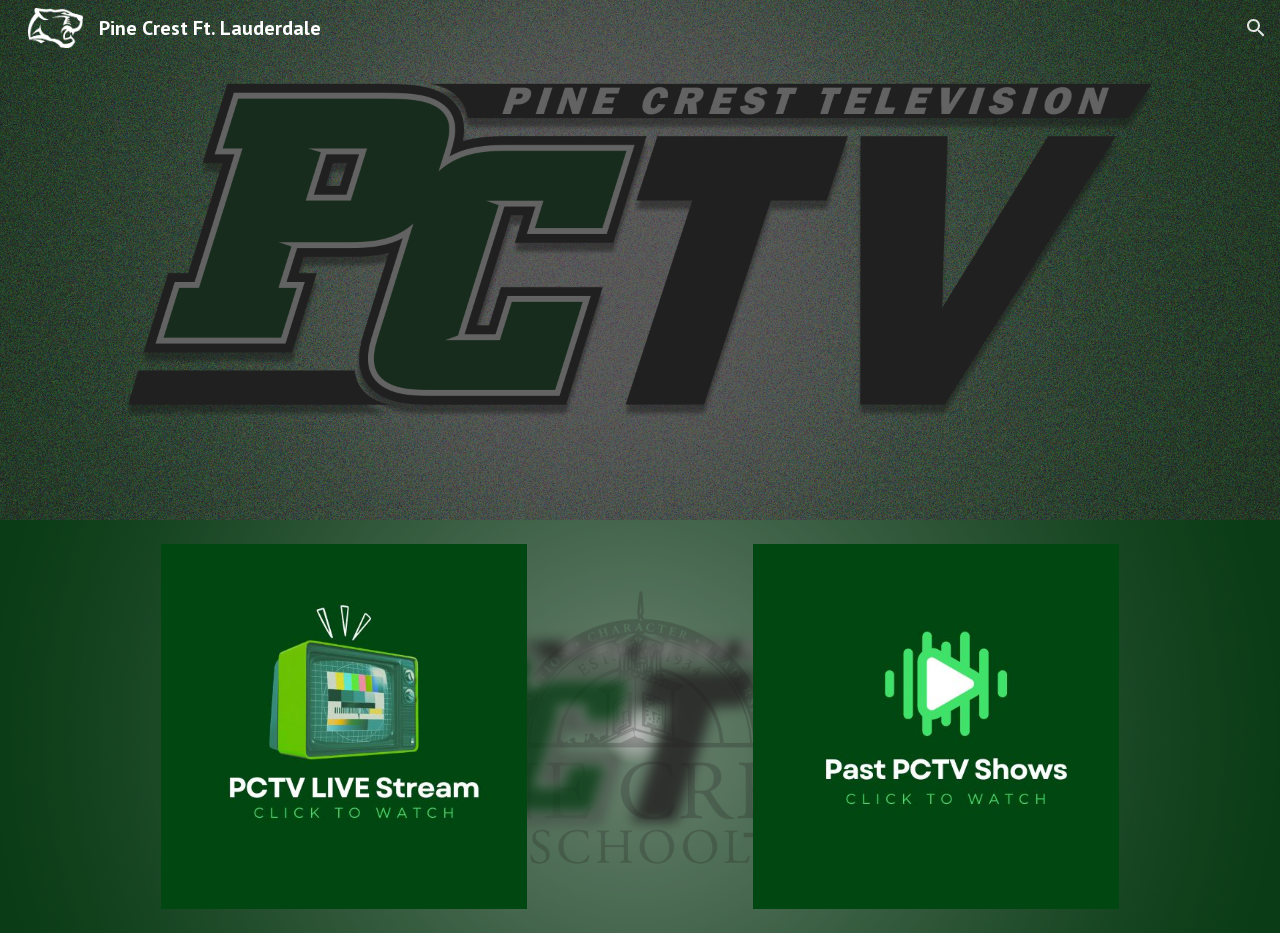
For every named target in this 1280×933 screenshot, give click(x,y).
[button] (1256, 28)
